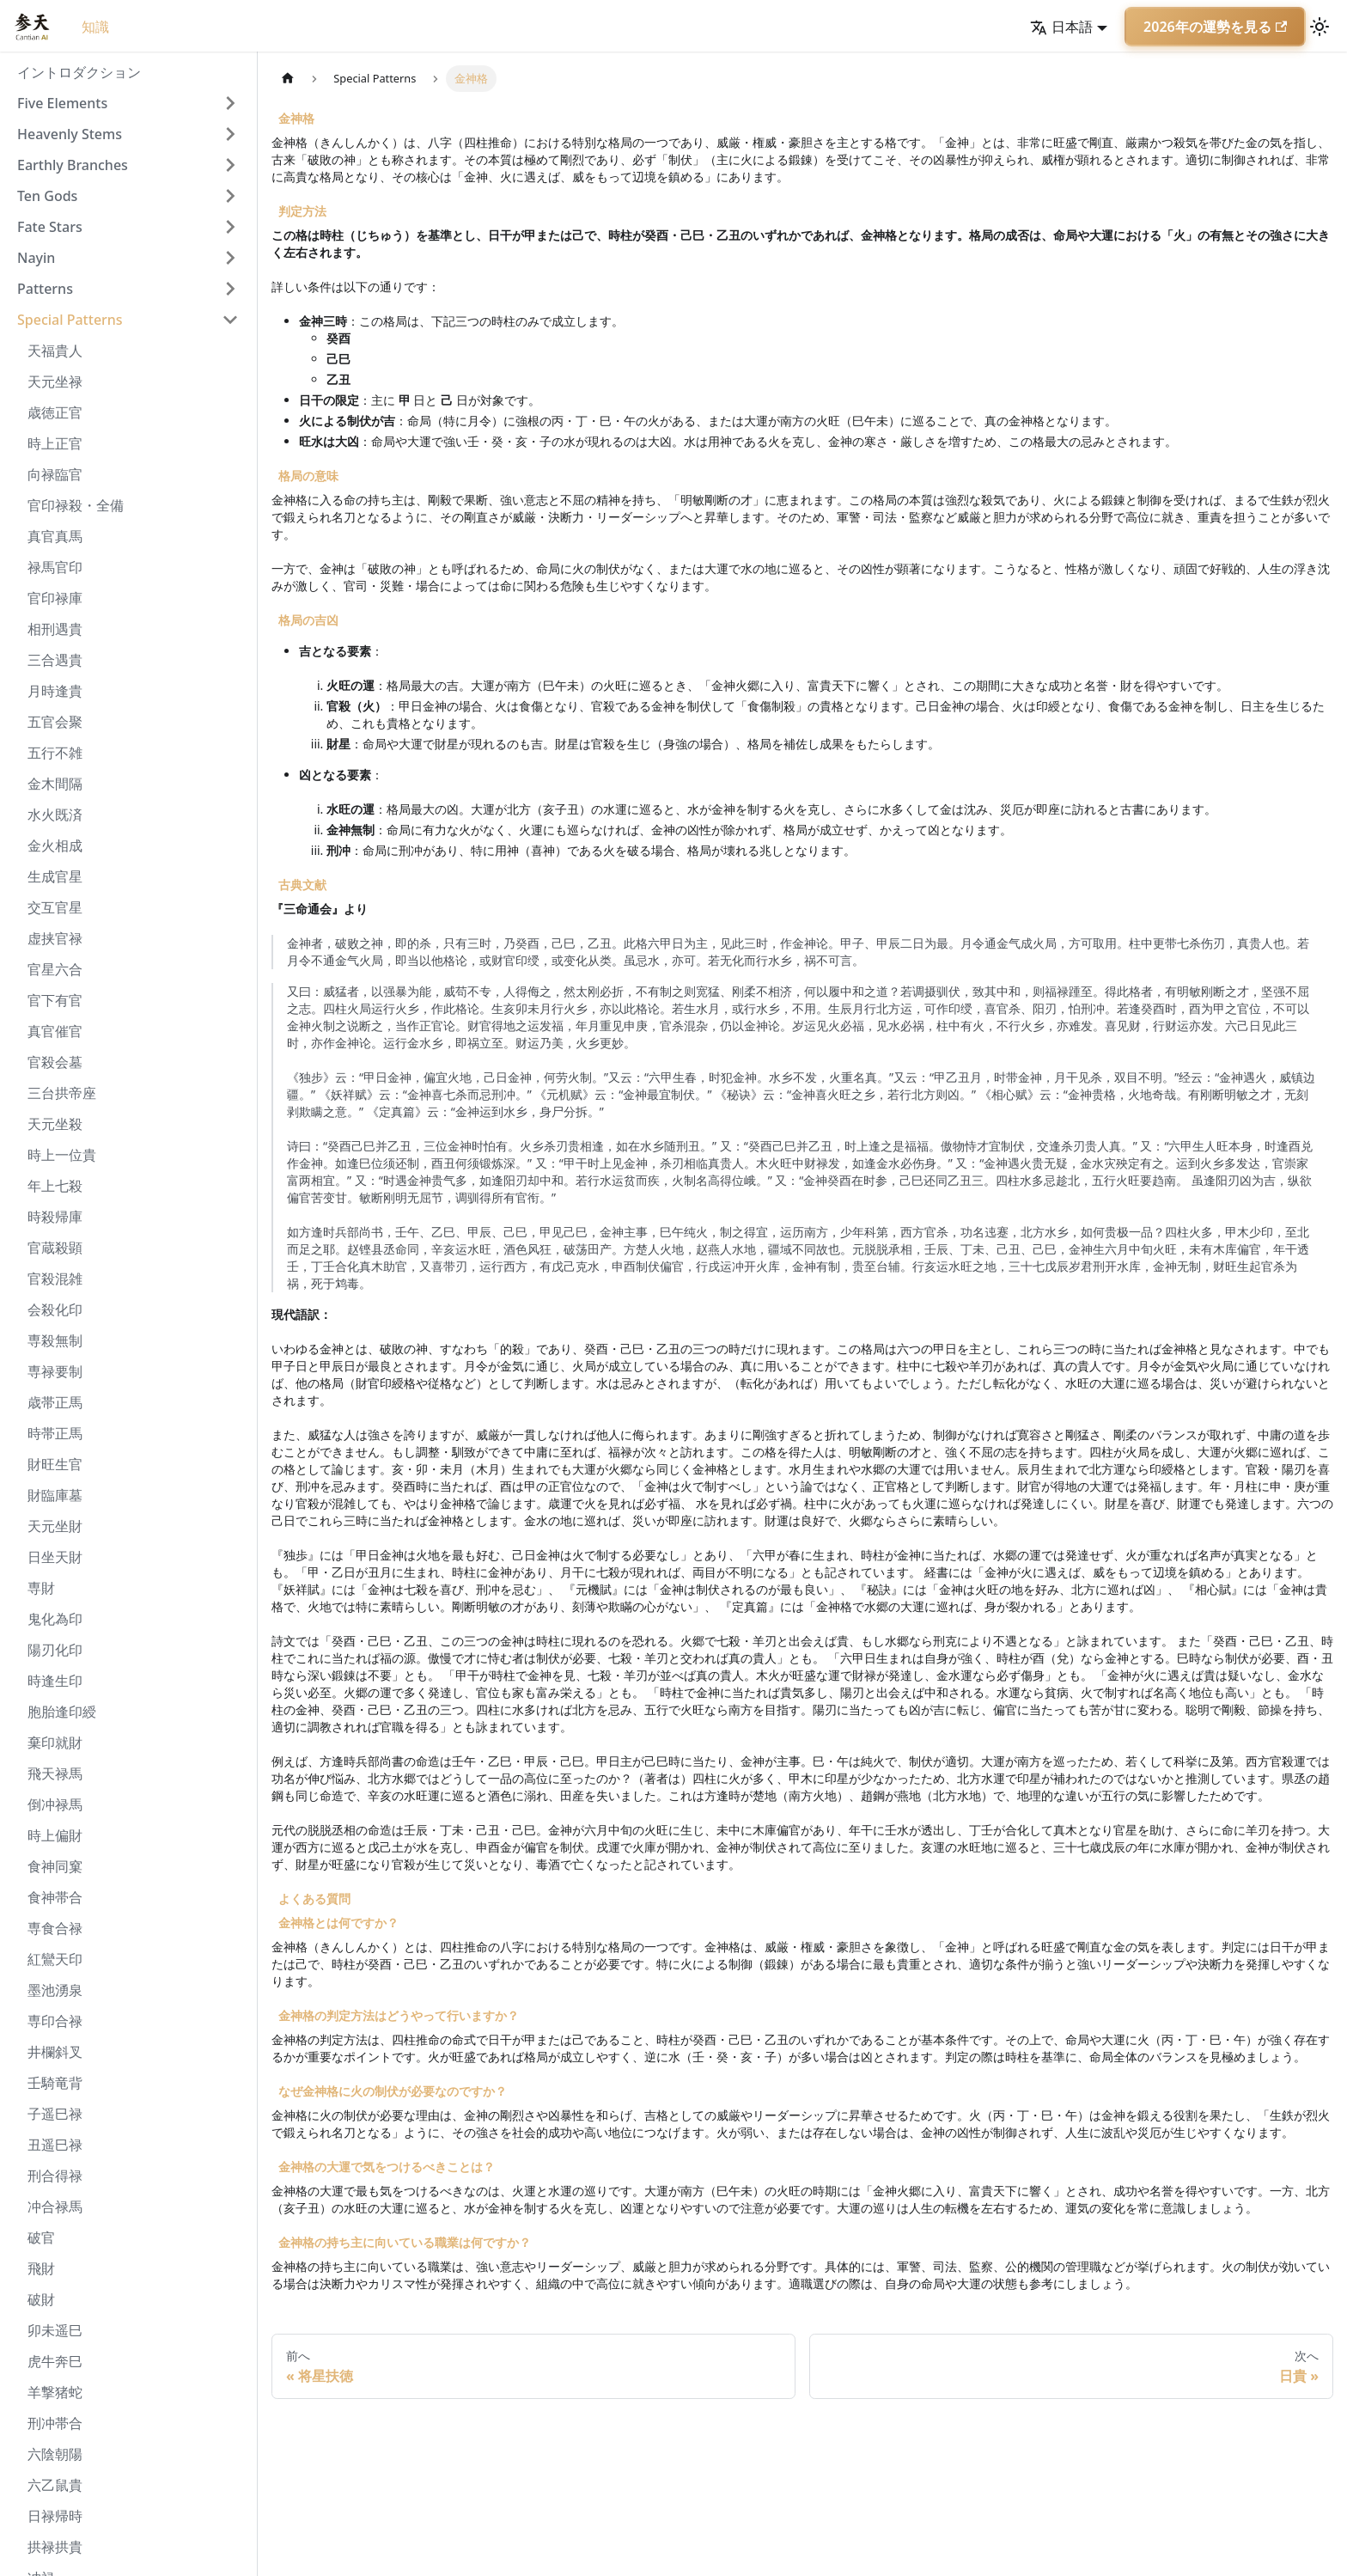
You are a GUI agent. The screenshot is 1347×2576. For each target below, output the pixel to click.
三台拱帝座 (61, 1093)
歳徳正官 (54, 412)
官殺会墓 (54, 1062)
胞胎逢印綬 (61, 1711)
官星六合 (54, 969)
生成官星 (54, 876)
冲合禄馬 (54, 2206)
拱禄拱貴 (54, 2546)
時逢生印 (54, 1680)
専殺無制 (54, 1340)
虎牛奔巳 (54, 2361)
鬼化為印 (54, 1618)
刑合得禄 (54, 2175)
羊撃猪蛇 (54, 2392)
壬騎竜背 (54, 2082)
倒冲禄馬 (54, 1804)
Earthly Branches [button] (72, 165)
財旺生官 (54, 1464)
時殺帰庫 (54, 1216)
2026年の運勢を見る (1215, 26)
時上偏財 (54, 1835)
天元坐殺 (54, 1123)
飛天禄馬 (54, 1773)
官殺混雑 (54, 1278)
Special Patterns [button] (70, 319)
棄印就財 (54, 1742)
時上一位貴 (61, 1154)
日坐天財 (54, 1556)
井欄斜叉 (54, 2051)
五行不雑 (54, 752)
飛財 (41, 2268)
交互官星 (54, 907)
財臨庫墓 (54, 1495)
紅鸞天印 (54, 1959)
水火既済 (54, 814)
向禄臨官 (54, 474)
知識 (95, 26)
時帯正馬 (54, 1433)
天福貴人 (54, 350)
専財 (41, 1587)
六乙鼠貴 (54, 2484)
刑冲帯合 (54, 2423)
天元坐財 (54, 1526)
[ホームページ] (287, 78)
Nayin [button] (36, 257)
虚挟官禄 (54, 938)
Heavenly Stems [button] (69, 134)
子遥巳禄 (54, 2113)
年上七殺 (54, 1185)
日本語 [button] (1061, 26)
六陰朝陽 (54, 2454)
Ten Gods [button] (47, 195)
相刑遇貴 (54, 629)
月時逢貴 (54, 690)
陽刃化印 (54, 1649)
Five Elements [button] (62, 103)
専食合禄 (54, 1928)
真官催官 (54, 1031)
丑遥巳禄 (54, 2144)
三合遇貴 (54, 659)
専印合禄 (54, 2020)
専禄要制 (54, 1371)
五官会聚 (54, 721)
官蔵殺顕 (54, 1247)
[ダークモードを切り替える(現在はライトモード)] (1319, 26)
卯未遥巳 (54, 2330)
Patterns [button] (45, 288)
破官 (41, 2237)
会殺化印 (54, 1309)
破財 (41, 2299)
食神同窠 (54, 1866)
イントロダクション (79, 72)
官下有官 (54, 1000)
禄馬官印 (54, 567)
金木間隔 (54, 783)
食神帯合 (54, 1897)
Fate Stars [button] (49, 226)
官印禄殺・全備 (75, 505)
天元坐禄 (54, 381)
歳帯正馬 (54, 1402)
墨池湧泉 (54, 1990)
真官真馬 (54, 536)
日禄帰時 (54, 2515)
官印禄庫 (54, 598)
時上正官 (54, 443)
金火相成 (54, 845)
